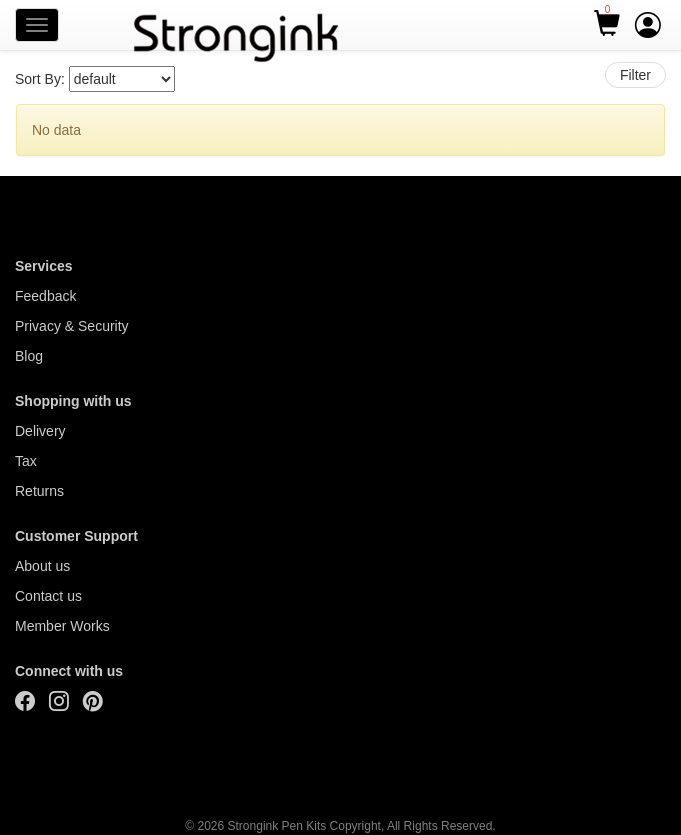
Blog (29, 356)
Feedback (45, 296)
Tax (26, 461)
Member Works (62, 626)
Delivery (40, 431)
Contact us (48, 596)
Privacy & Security (72, 326)
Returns (39, 491)
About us (42, 566)
